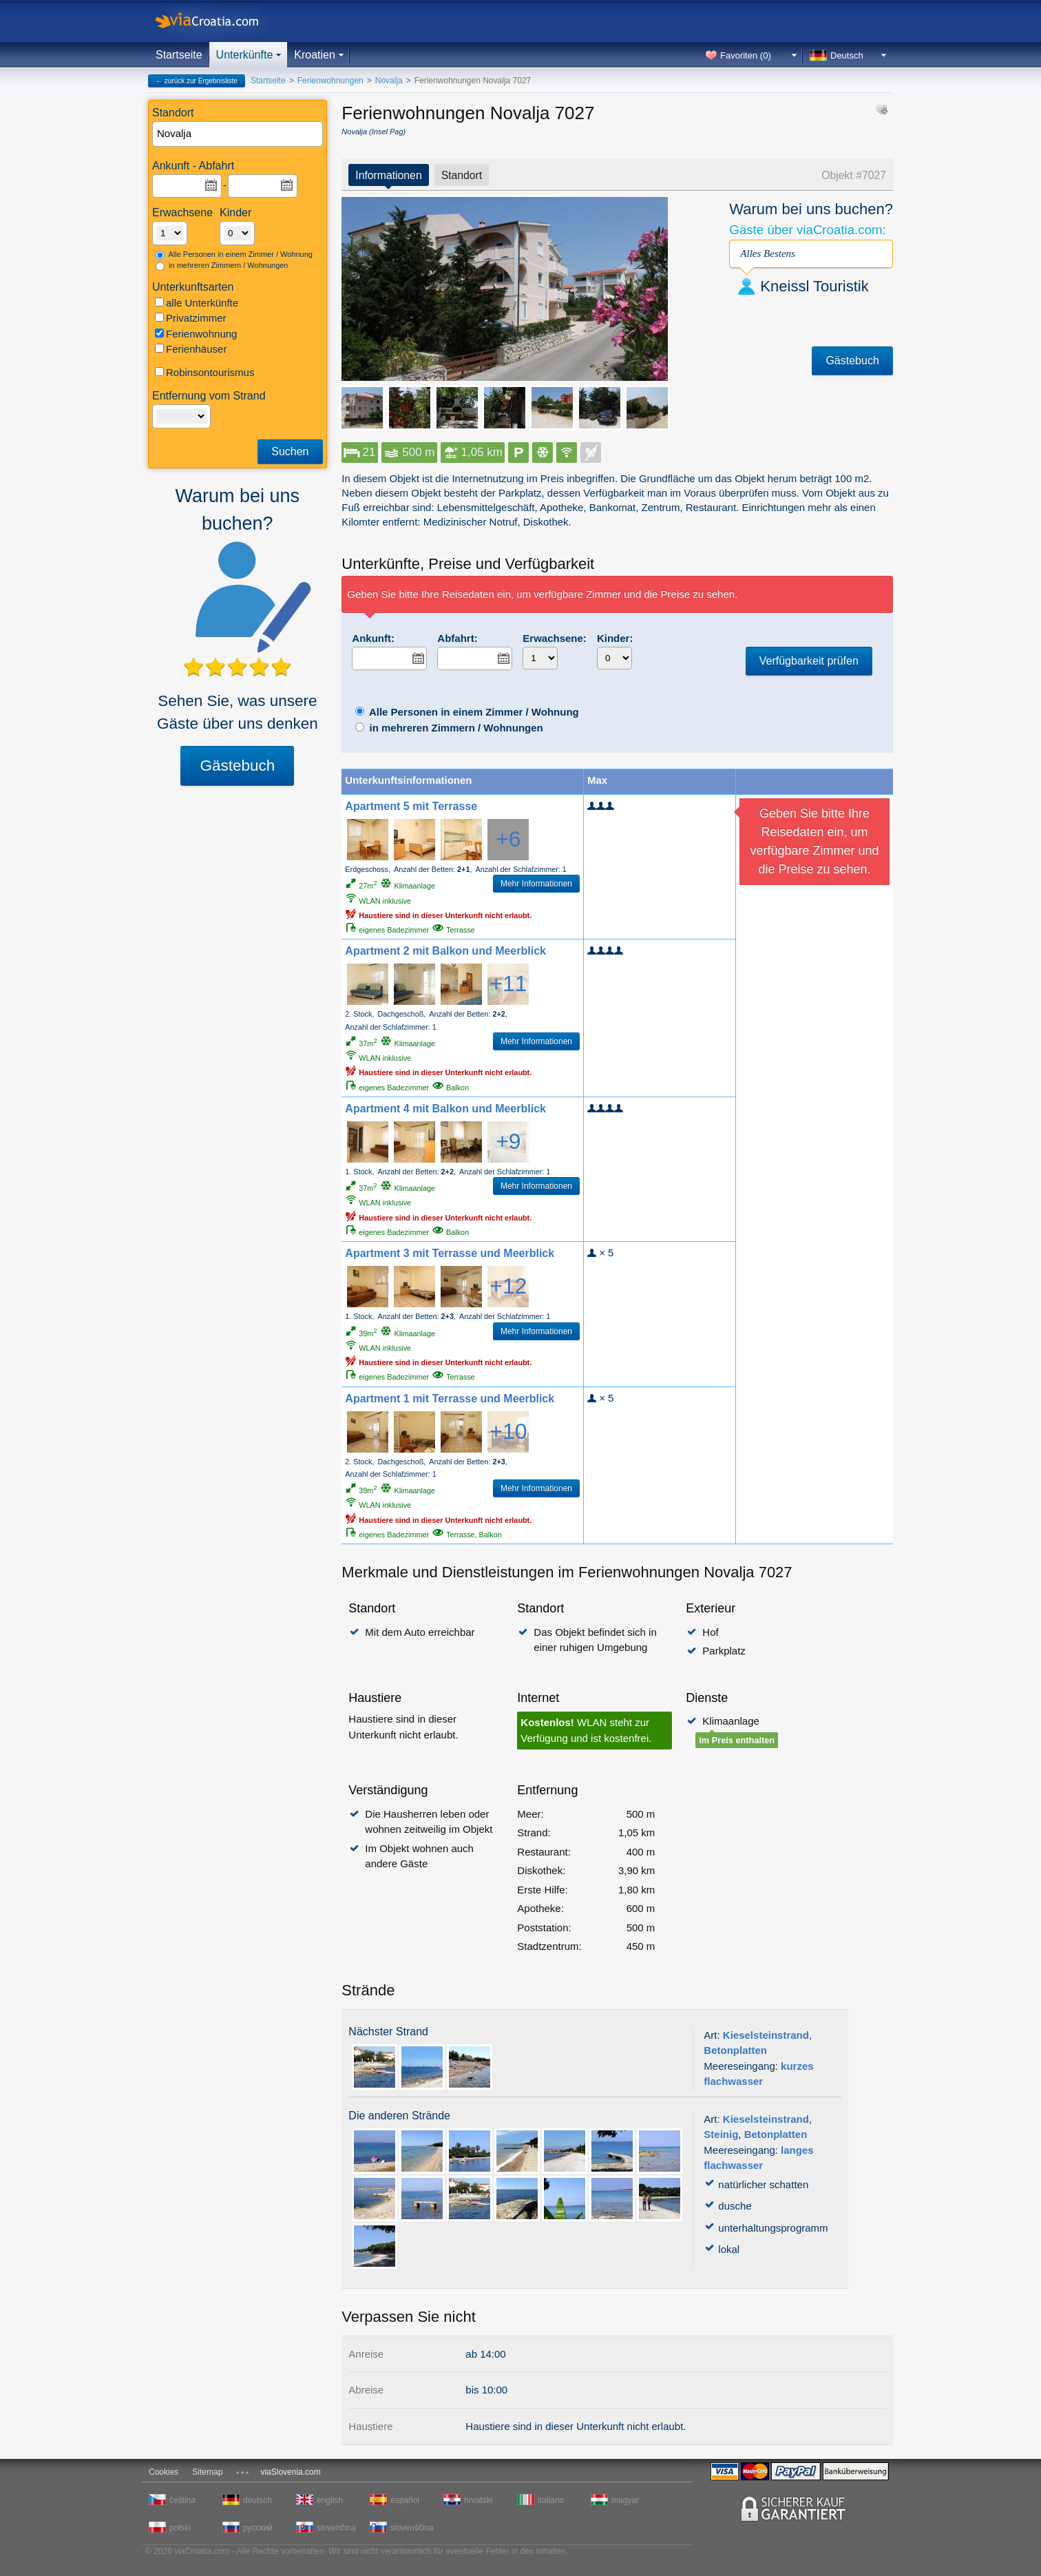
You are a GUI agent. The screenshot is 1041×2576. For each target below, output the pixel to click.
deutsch (257, 2500)
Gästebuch (237, 765)
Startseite (179, 55)
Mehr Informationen (536, 884)
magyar (625, 2500)
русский (258, 2528)
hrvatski (478, 2500)
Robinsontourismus (204, 372)
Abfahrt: (457, 638)
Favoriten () (745, 55)
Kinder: (615, 638)
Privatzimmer (191, 318)
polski (180, 2528)
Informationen (388, 175)
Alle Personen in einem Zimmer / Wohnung (234, 255)
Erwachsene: (555, 638)
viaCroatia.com (221, 21)
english (330, 2500)
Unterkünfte (244, 55)
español (404, 2500)
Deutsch (846, 55)
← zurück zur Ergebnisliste (197, 81)
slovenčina (336, 2528)
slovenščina (411, 2528)
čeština (182, 2500)
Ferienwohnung (196, 334)
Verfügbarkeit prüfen (809, 661)
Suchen (289, 451)
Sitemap (207, 2472)
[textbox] (238, 134)
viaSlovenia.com (290, 2472)
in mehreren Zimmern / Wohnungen (222, 266)
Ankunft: (373, 638)
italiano (551, 2500)
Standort (462, 175)
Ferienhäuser (191, 349)
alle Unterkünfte (196, 303)
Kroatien (314, 55)
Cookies (163, 2472)
